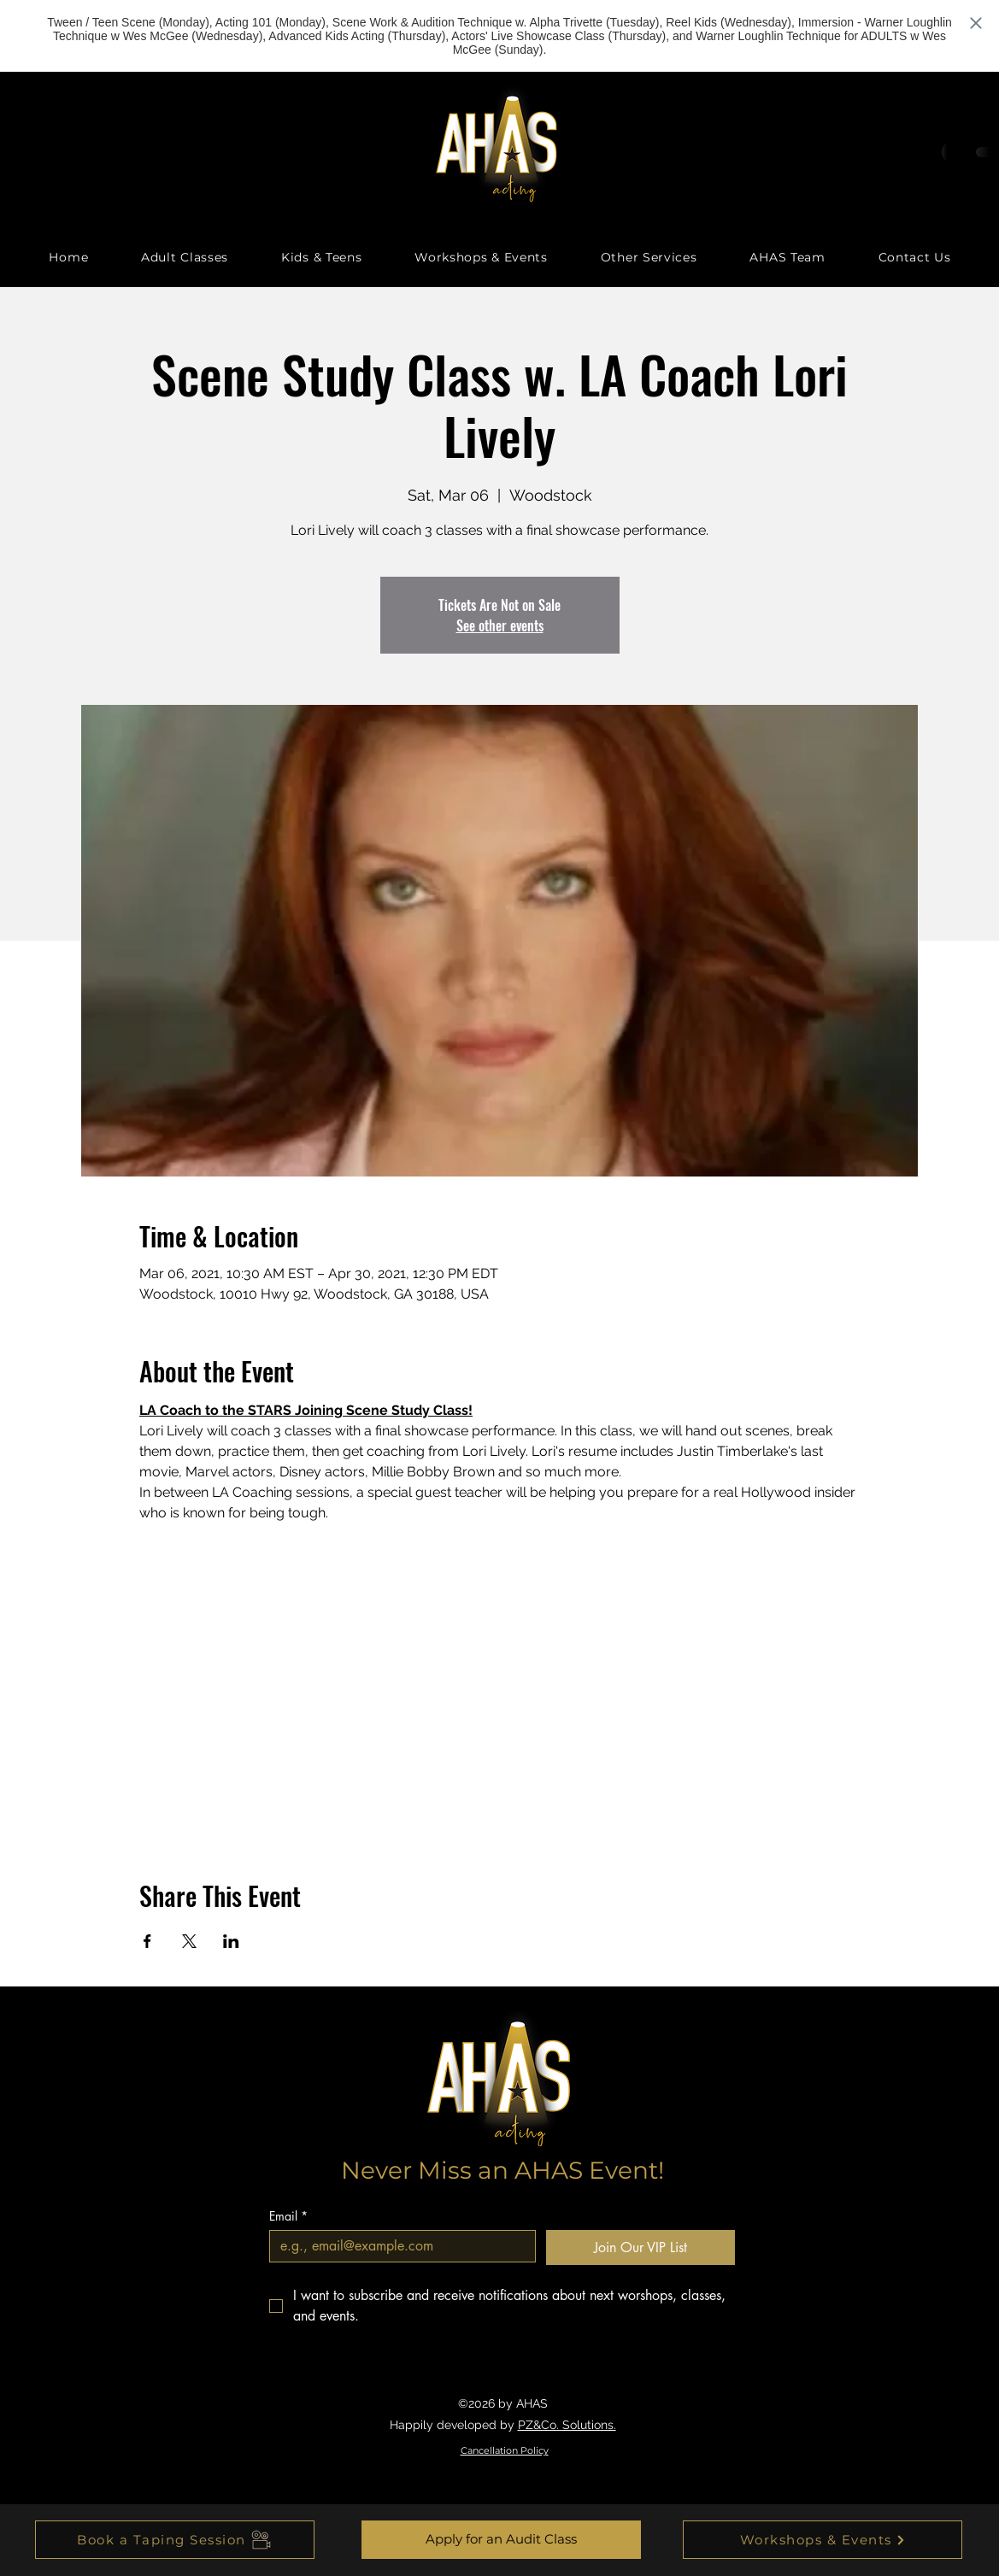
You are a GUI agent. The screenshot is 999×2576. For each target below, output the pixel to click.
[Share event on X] (189, 1941)
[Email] (398, 2246)
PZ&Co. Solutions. (567, 2425)
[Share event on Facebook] (147, 1941)
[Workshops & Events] (822, 2539)
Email (288, 2216)
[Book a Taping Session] (174, 2539)
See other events (500, 625)
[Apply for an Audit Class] (501, 2539)
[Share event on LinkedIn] (231, 1941)
